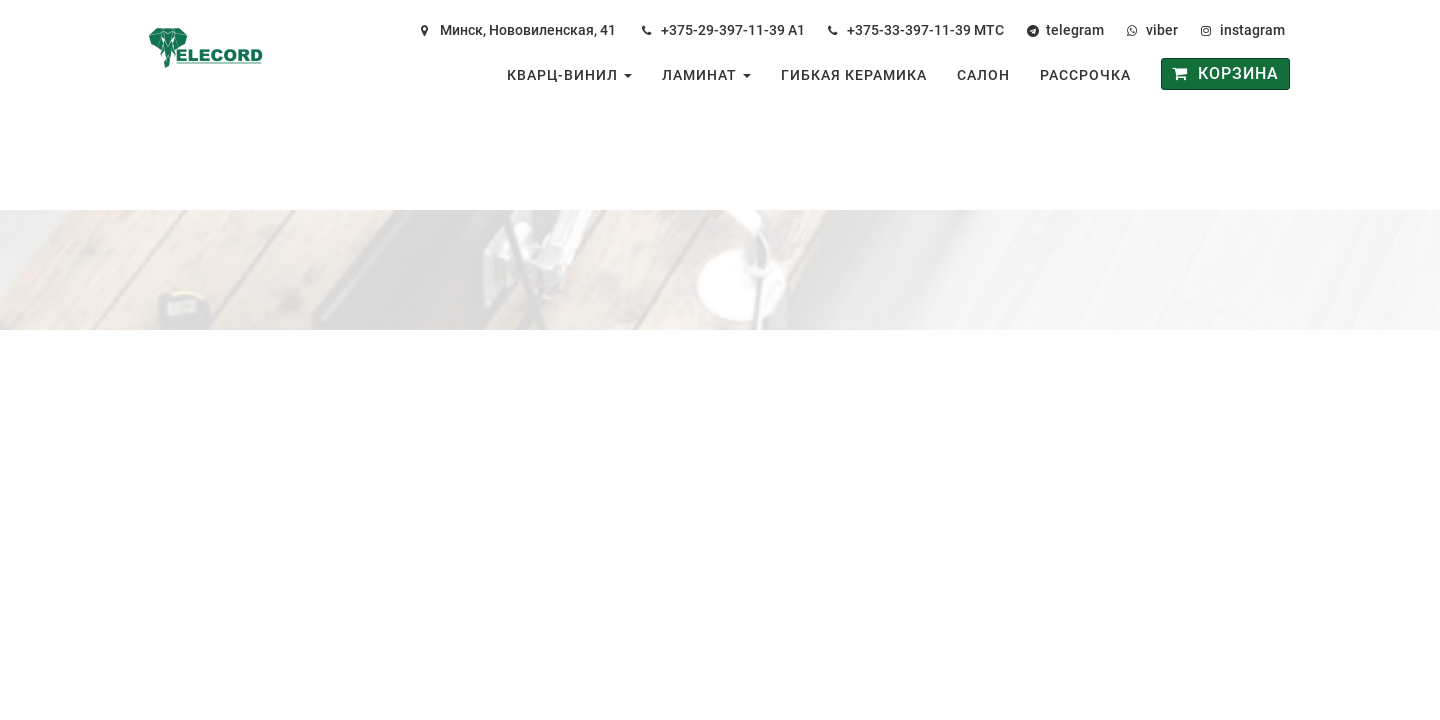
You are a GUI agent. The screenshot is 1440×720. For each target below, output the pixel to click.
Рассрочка (1085, 75)
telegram (1075, 30)
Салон (983, 75)
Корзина (1225, 73)
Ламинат (706, 75)
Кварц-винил (569, 75)
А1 (796, 30)
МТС (989, 30)
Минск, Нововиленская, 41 (528, 30)
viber (1162, 30)
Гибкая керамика (854, 75)
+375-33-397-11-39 (909, 30)
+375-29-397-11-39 (723, 30)
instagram (1252, 30)
